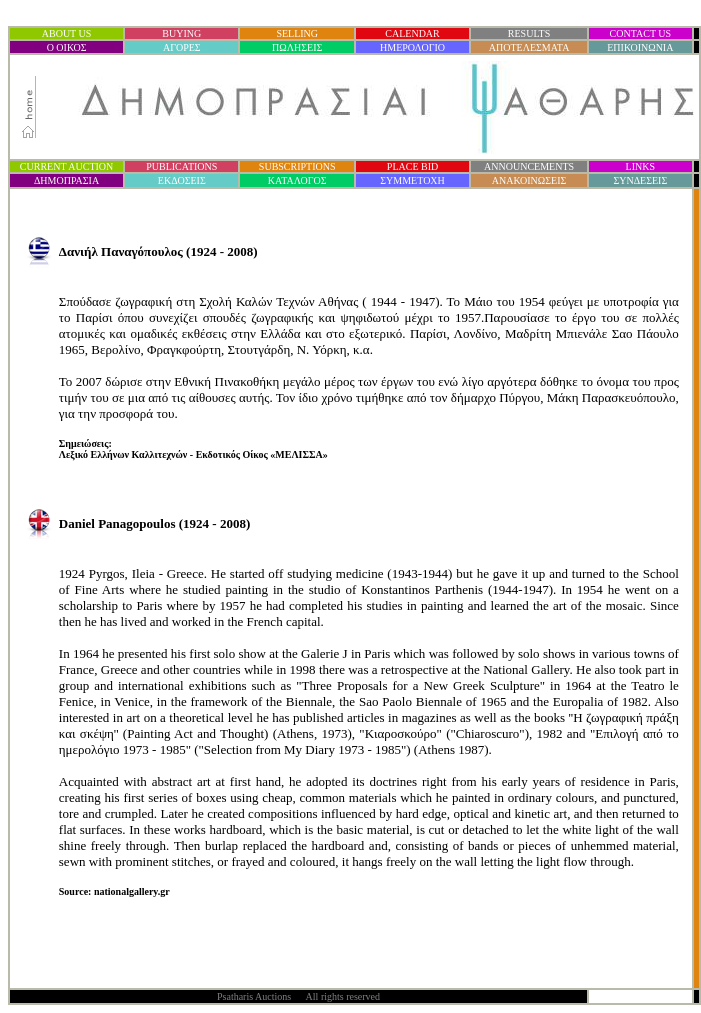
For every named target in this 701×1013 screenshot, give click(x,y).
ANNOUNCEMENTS (529, 166)
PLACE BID (412, 166)
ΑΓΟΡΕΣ (182, 47)
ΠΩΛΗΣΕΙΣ (297, 47)
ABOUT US (67, 33)
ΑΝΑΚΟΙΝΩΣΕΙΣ (529, 180)
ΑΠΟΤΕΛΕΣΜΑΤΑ (529, 47)
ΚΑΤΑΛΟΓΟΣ (297, 180)
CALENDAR (412, 33)
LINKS (640, 166)
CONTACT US (641, 33)
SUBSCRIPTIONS (297, 166)
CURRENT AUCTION (66, 166)
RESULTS (529, 33)
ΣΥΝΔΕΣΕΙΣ (640, 180)
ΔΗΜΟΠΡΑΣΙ (66, 180)
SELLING (297, 33)
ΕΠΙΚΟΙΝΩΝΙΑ (640, 47)
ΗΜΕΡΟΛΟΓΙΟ (412, 47)
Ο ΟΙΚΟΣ (67, 47)
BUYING (181, 33)
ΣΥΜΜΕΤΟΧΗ (412, 180)
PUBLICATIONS (181, 166)
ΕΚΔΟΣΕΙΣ (182, 180)
